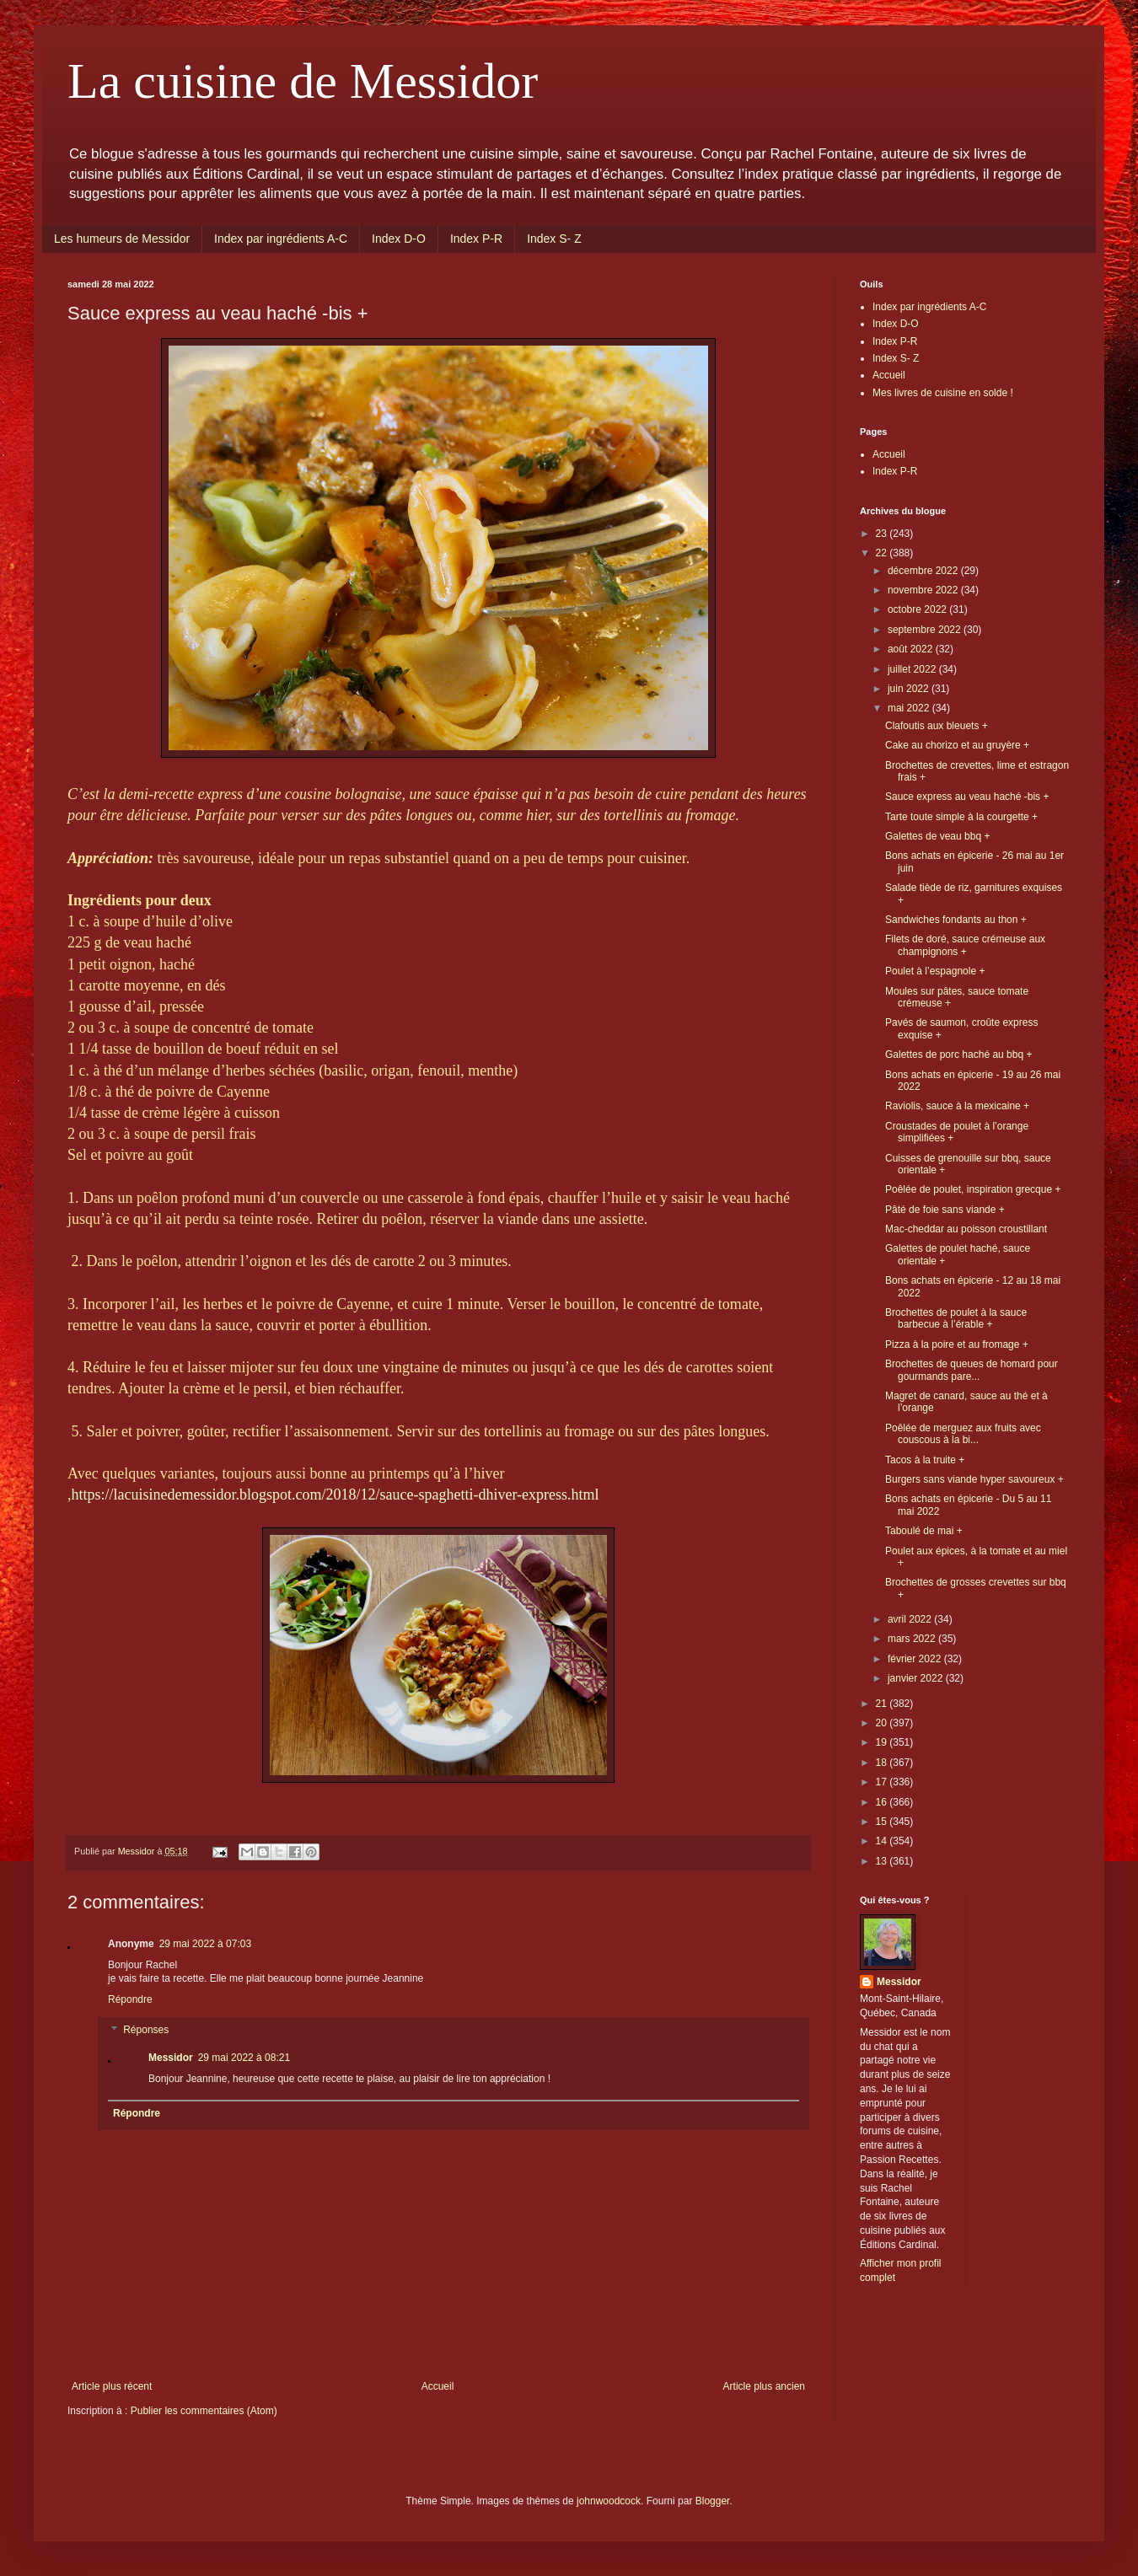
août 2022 (912, 649)
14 (883, 1841)
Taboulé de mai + (924, 1531)
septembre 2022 (926, 630)
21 (883, 1703)
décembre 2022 (924, 571)
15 (883, 1821)
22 (883, 553)
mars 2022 (913, 1639)
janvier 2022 (917, 1678)
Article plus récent (112, 2386)
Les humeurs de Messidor (122, 238)
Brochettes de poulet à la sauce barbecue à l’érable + (956, 1318)
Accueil (437, 2386)
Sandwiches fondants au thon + (956, 920)
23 (883, 533)
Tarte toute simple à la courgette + (961, 817)
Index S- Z (554, 238)
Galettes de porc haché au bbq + (958, 1054)
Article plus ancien (764, 2386)
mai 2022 (910, 708)
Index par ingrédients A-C (280, 238)
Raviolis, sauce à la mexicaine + (957, 1106)
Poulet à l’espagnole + (935, 971)
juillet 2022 (913, 669)
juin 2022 (909, 689)
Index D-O (399, 238)
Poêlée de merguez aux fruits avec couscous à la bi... (963, 1434)
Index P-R (476, 238)
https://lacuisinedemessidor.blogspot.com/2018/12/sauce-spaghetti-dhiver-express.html (335, 1494)
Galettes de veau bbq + (937, 836)
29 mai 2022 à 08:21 (244, 2057)
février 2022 (916, 1659)
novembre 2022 (924, 590)
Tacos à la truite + (924, 1460)
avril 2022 (911, 1619)
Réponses (146, 2030)
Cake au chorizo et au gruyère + (957, 745)
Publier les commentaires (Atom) (204, 2411)
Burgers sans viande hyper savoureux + (974, 1479)
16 (883, 1802)
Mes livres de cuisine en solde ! (942, 393)
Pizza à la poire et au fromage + (956, 1344)
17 (883, 1782)
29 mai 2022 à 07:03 (205, 1944)
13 (883, 1861)
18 (883, 1762)
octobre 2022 (918, 609)
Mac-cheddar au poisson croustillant (966, 1229)
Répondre (130, 1999)
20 (883, 1723)
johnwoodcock (609, 2501)
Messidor (170, 2057)
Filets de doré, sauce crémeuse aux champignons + (965, 945)
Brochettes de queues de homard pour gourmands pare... (971, 1370)
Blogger (712, 2501)
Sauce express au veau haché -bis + (967, 796)
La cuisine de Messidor (302, 81)
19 (883, 1742)
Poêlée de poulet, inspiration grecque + (972, 1189)
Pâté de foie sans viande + (945, 1210)
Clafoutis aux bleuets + (936, 726)
